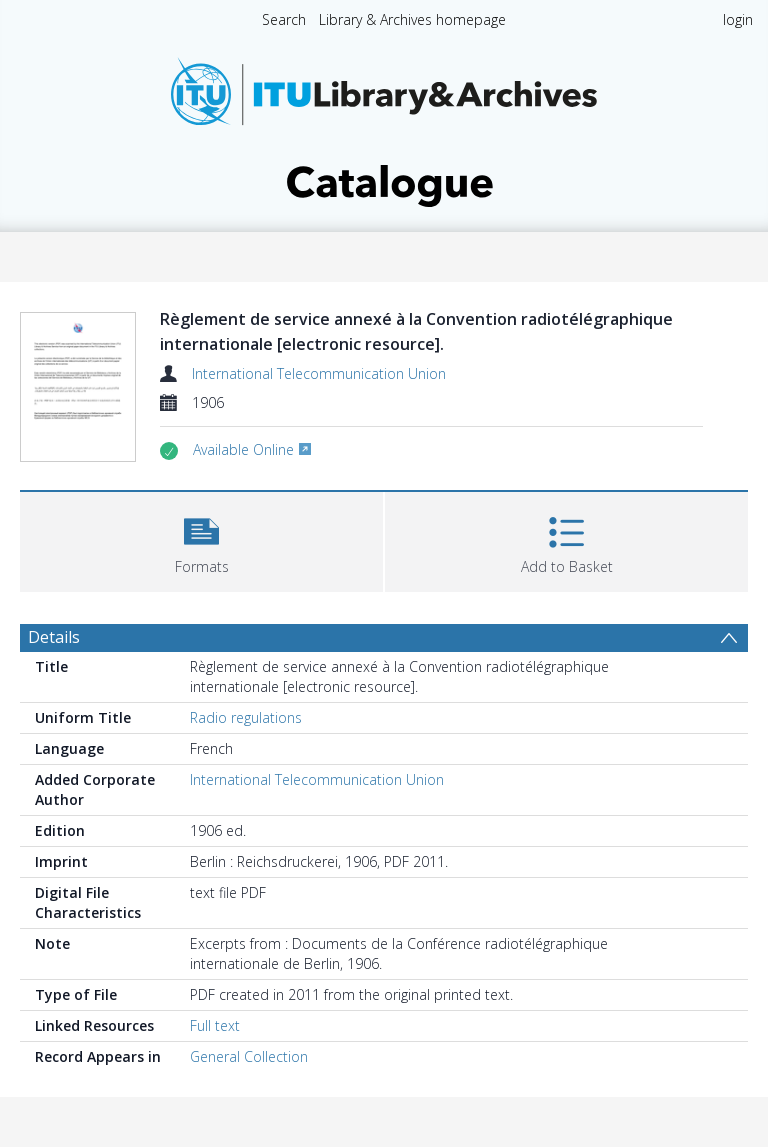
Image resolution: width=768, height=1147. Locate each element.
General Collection (249, 1056)
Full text (215, 1025)
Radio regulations (246, 717)
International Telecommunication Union (319, 373)
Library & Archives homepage (412, 19)
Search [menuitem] (284, 19)
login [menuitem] (738, 19)
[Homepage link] (384, 126)
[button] (201, 539)
